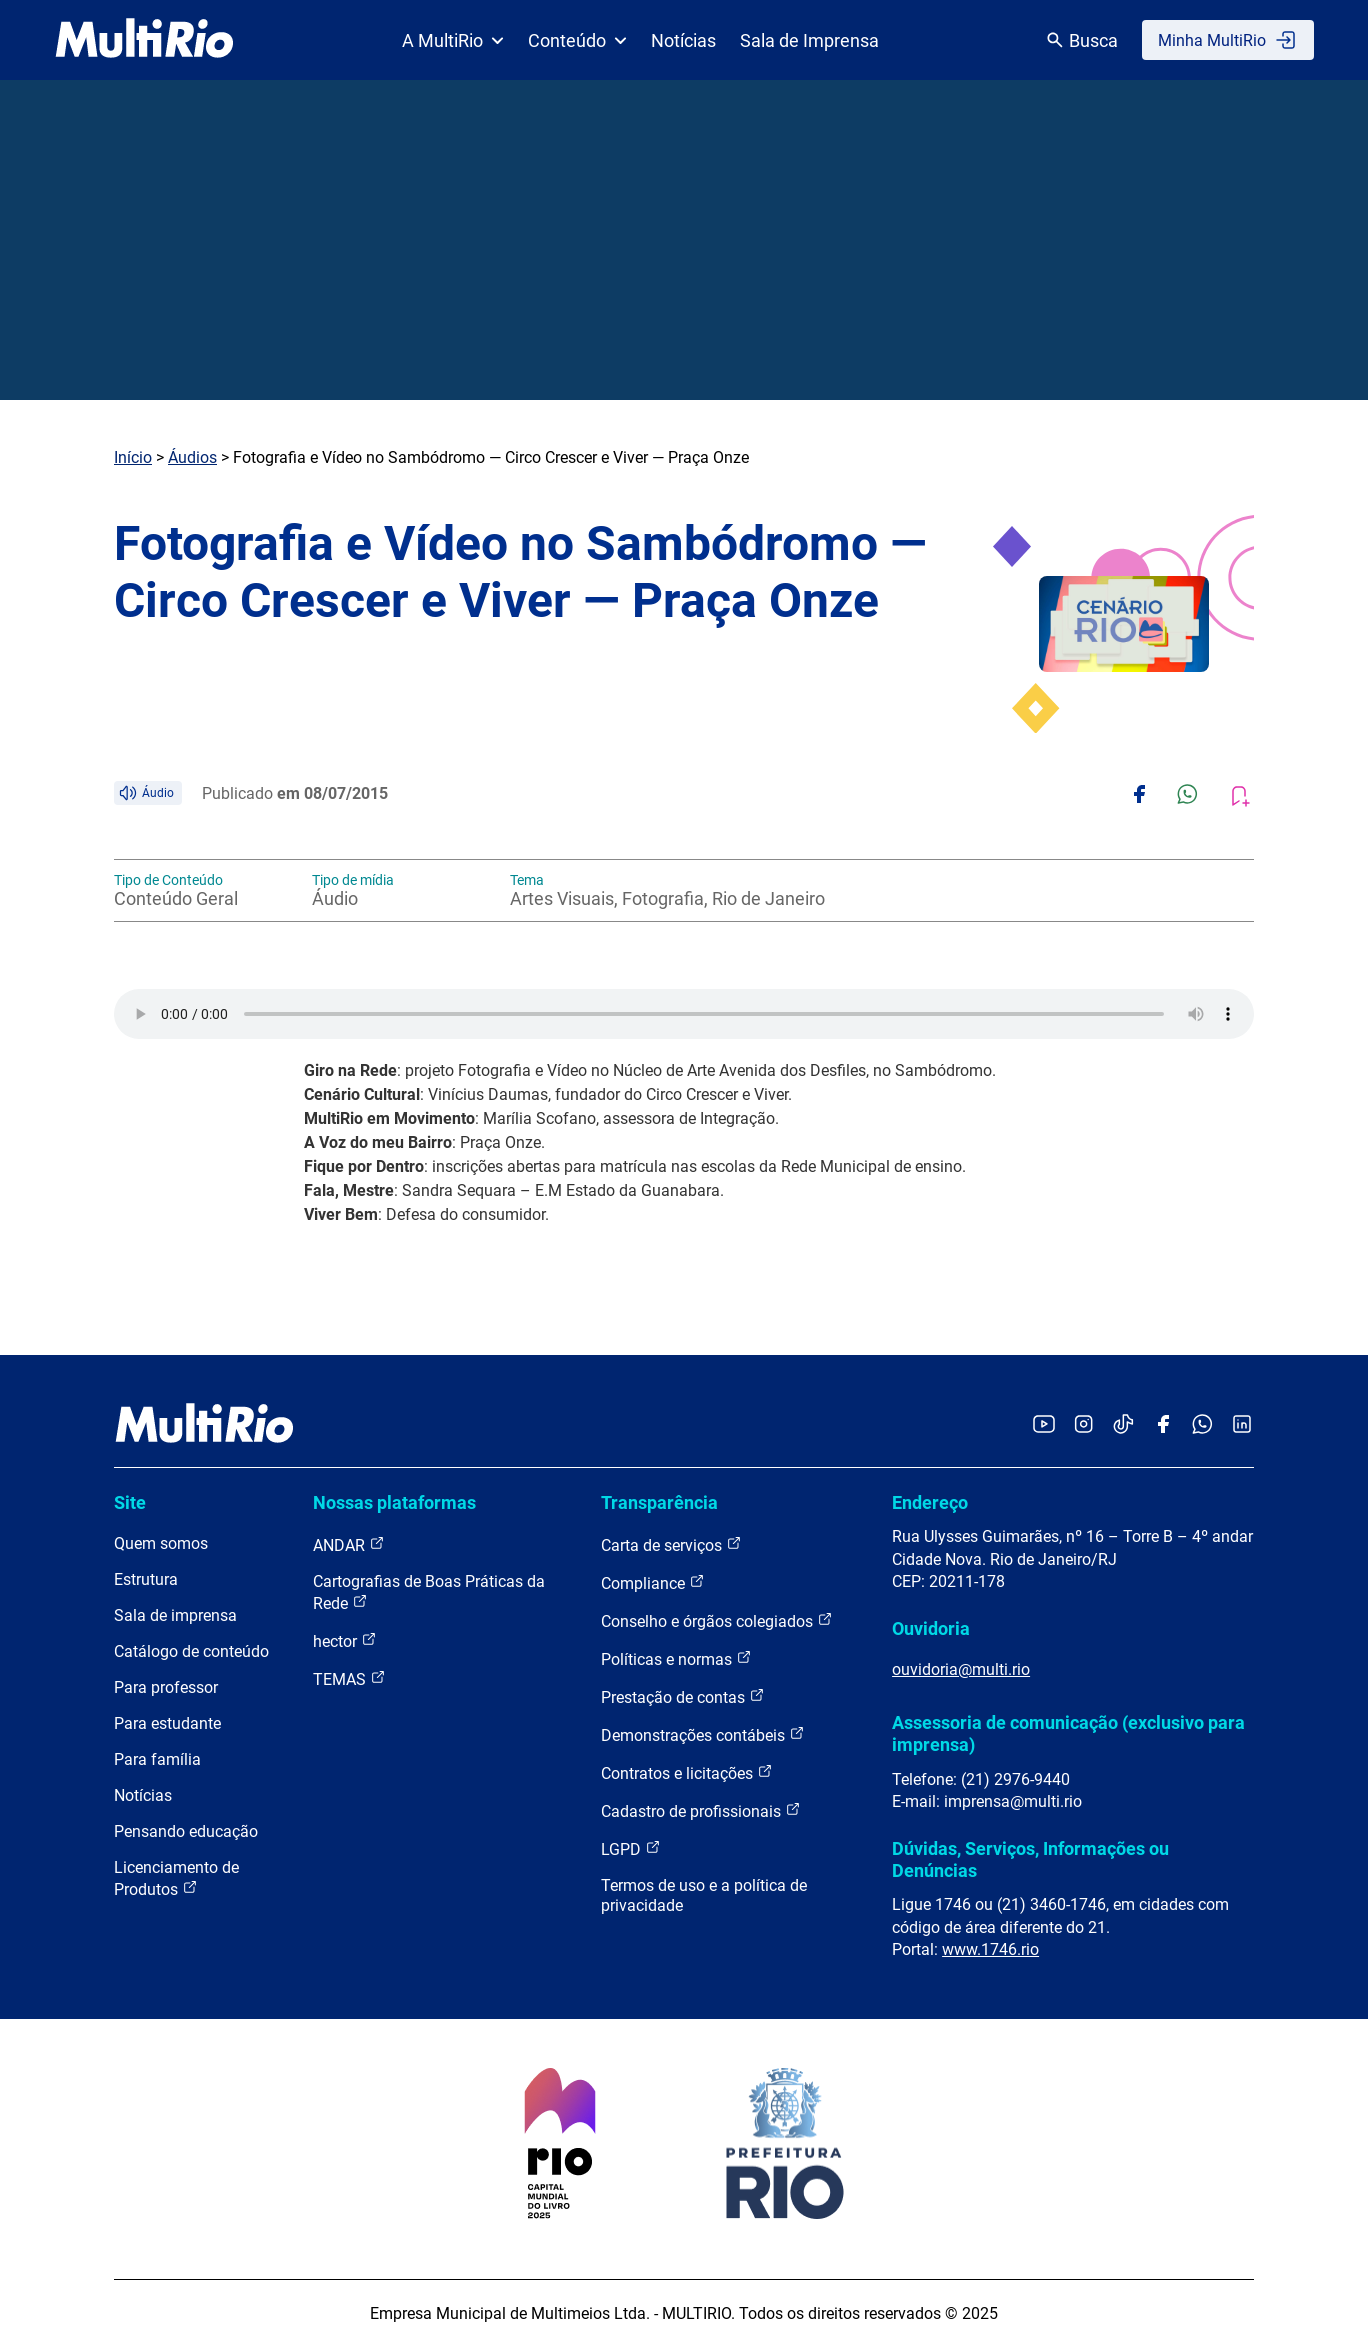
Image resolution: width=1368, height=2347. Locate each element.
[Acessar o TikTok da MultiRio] (1123, 1425)
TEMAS (349, 1678)
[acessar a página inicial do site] (144, 40)
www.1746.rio (990, 1949)
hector (345, 1640)
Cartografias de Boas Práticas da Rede (429, 1592)
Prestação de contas (683, 1696)
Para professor (166, 1687)
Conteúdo (577, 40)
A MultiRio (453, 40)
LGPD (631, 1848)
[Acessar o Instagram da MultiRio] (1083, 1425)
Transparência (659, 1502)
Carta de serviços (671, 1544)
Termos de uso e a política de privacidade (704, 1895)
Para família (157, 1759)
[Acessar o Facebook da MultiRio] (1163, 1425)
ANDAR (349, 1544)
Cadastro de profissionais (701, 1810)
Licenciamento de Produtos (176, 1878)
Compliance (653, 1582)
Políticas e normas (676, 1658)
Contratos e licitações (687, 1772)
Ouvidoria (931, 1628)
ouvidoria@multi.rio (961, 1669)
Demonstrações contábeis (703, 1734)
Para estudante (167, 1723)
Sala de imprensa (175, 1615)
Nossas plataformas (394, 1502)
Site (130, 1502)
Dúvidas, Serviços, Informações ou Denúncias (1030, 1859)
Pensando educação (186, 1831)
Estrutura (146, 1579)
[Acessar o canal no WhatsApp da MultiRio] (1202, 1425)
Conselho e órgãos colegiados (717, 1620)
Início (133, 457)
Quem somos (161, 1543)
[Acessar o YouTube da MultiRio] (1044, 1425)
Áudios (192, 457)
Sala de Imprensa (809, 40)
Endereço (930, 1502)
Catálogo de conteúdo (191, 1651)
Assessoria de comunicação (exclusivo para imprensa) (1068, 1733)
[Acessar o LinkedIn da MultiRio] (1242, 1425)
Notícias (683, 40)
